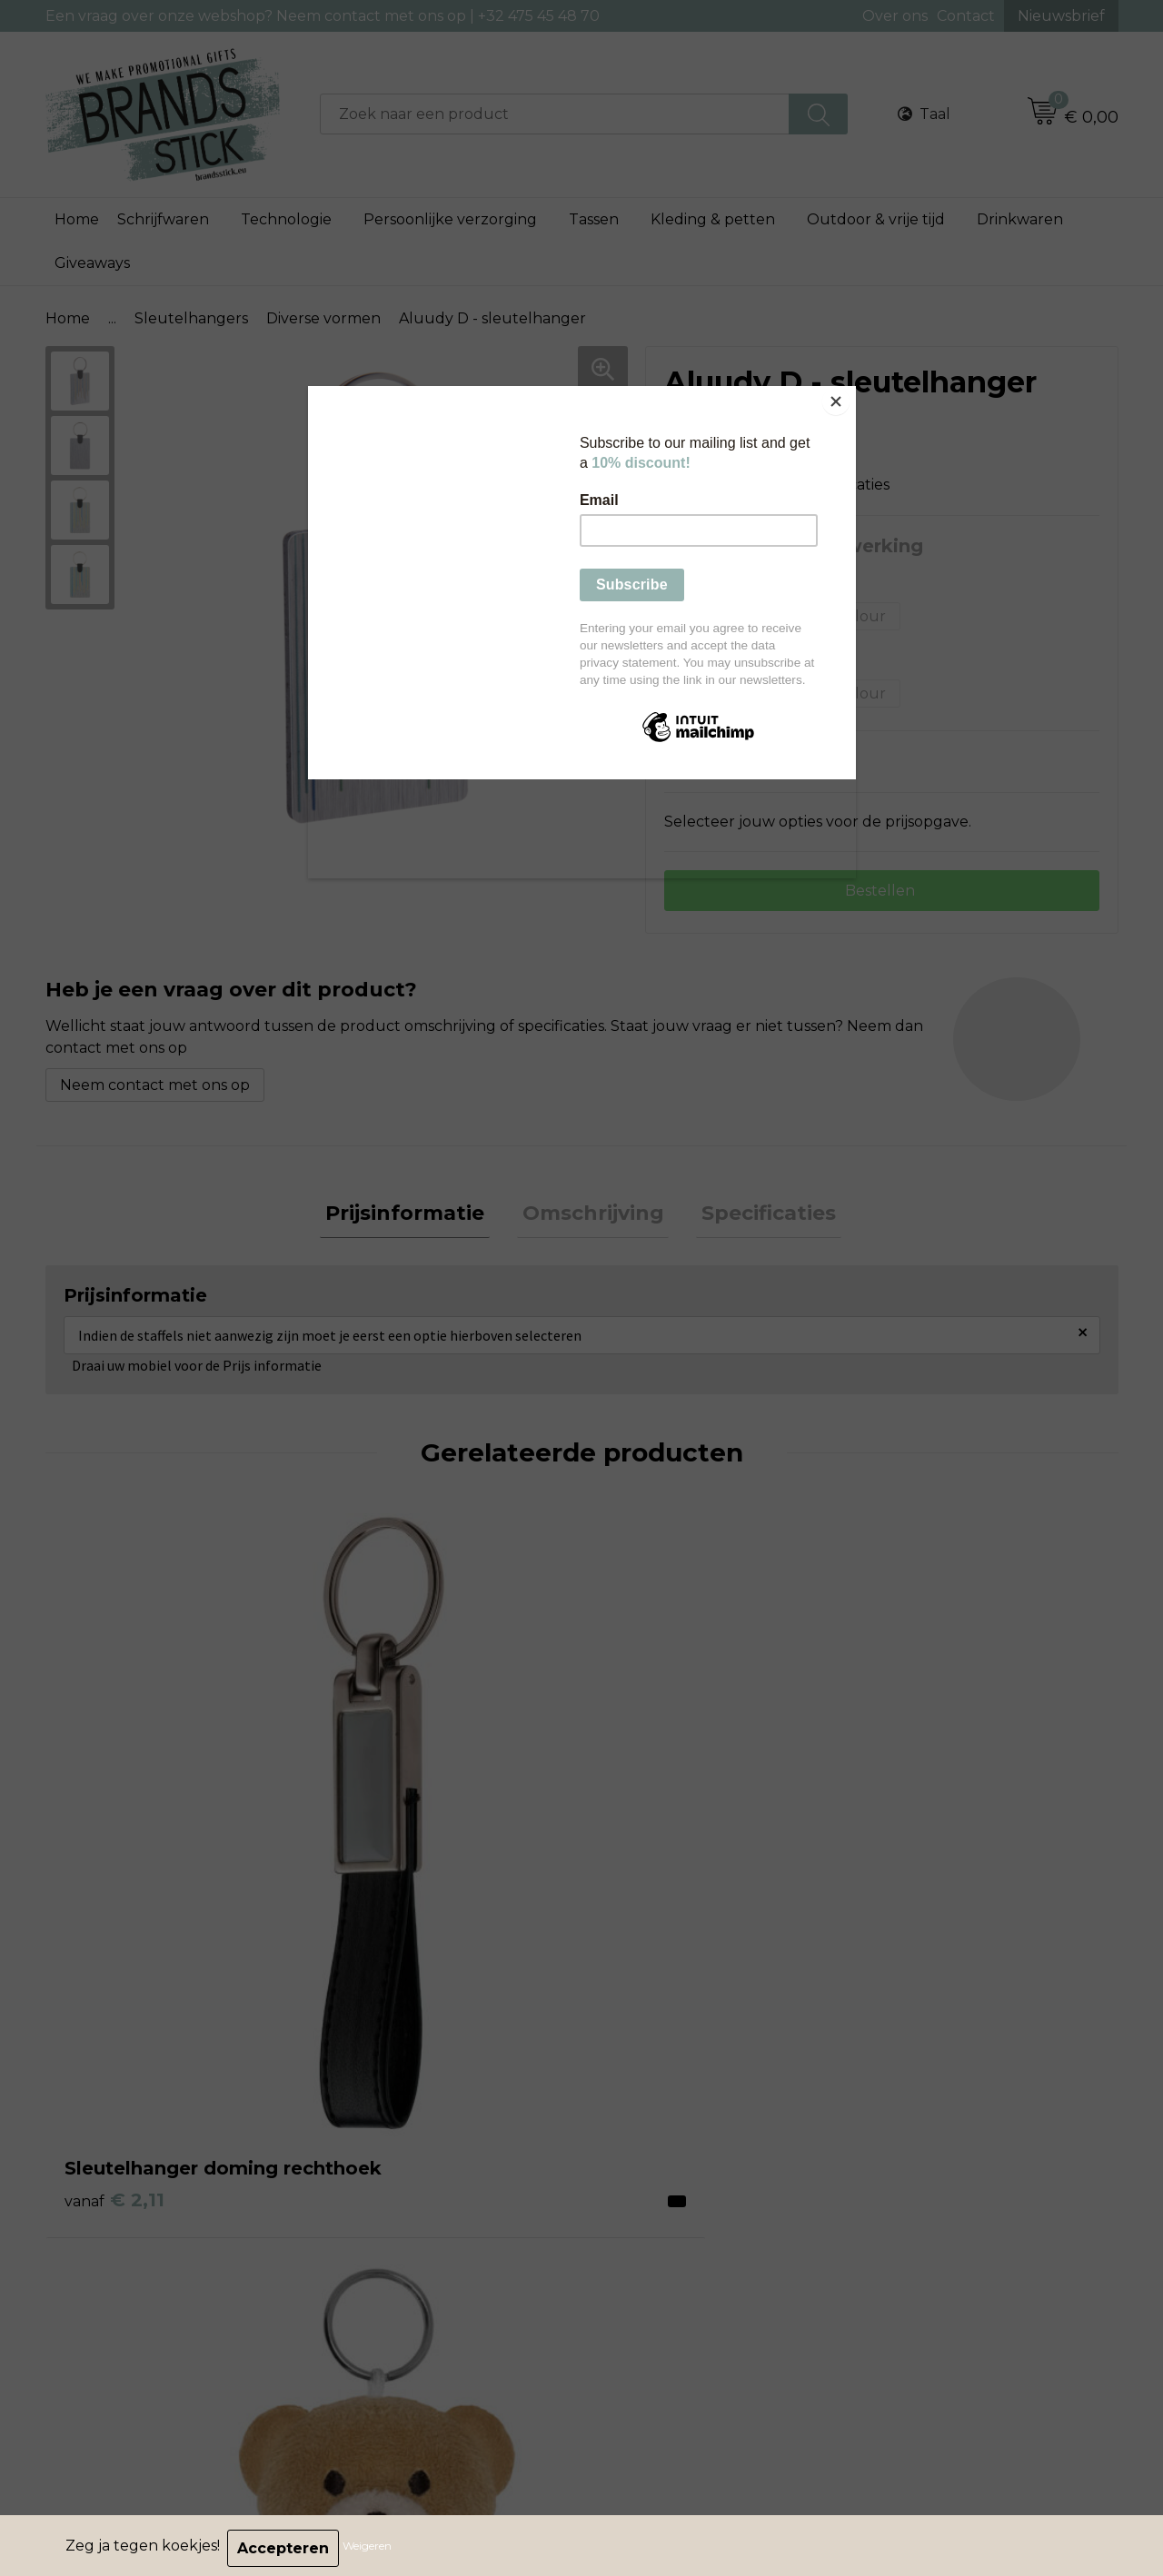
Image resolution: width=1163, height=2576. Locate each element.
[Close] (851, 390)
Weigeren (372, 2548)
